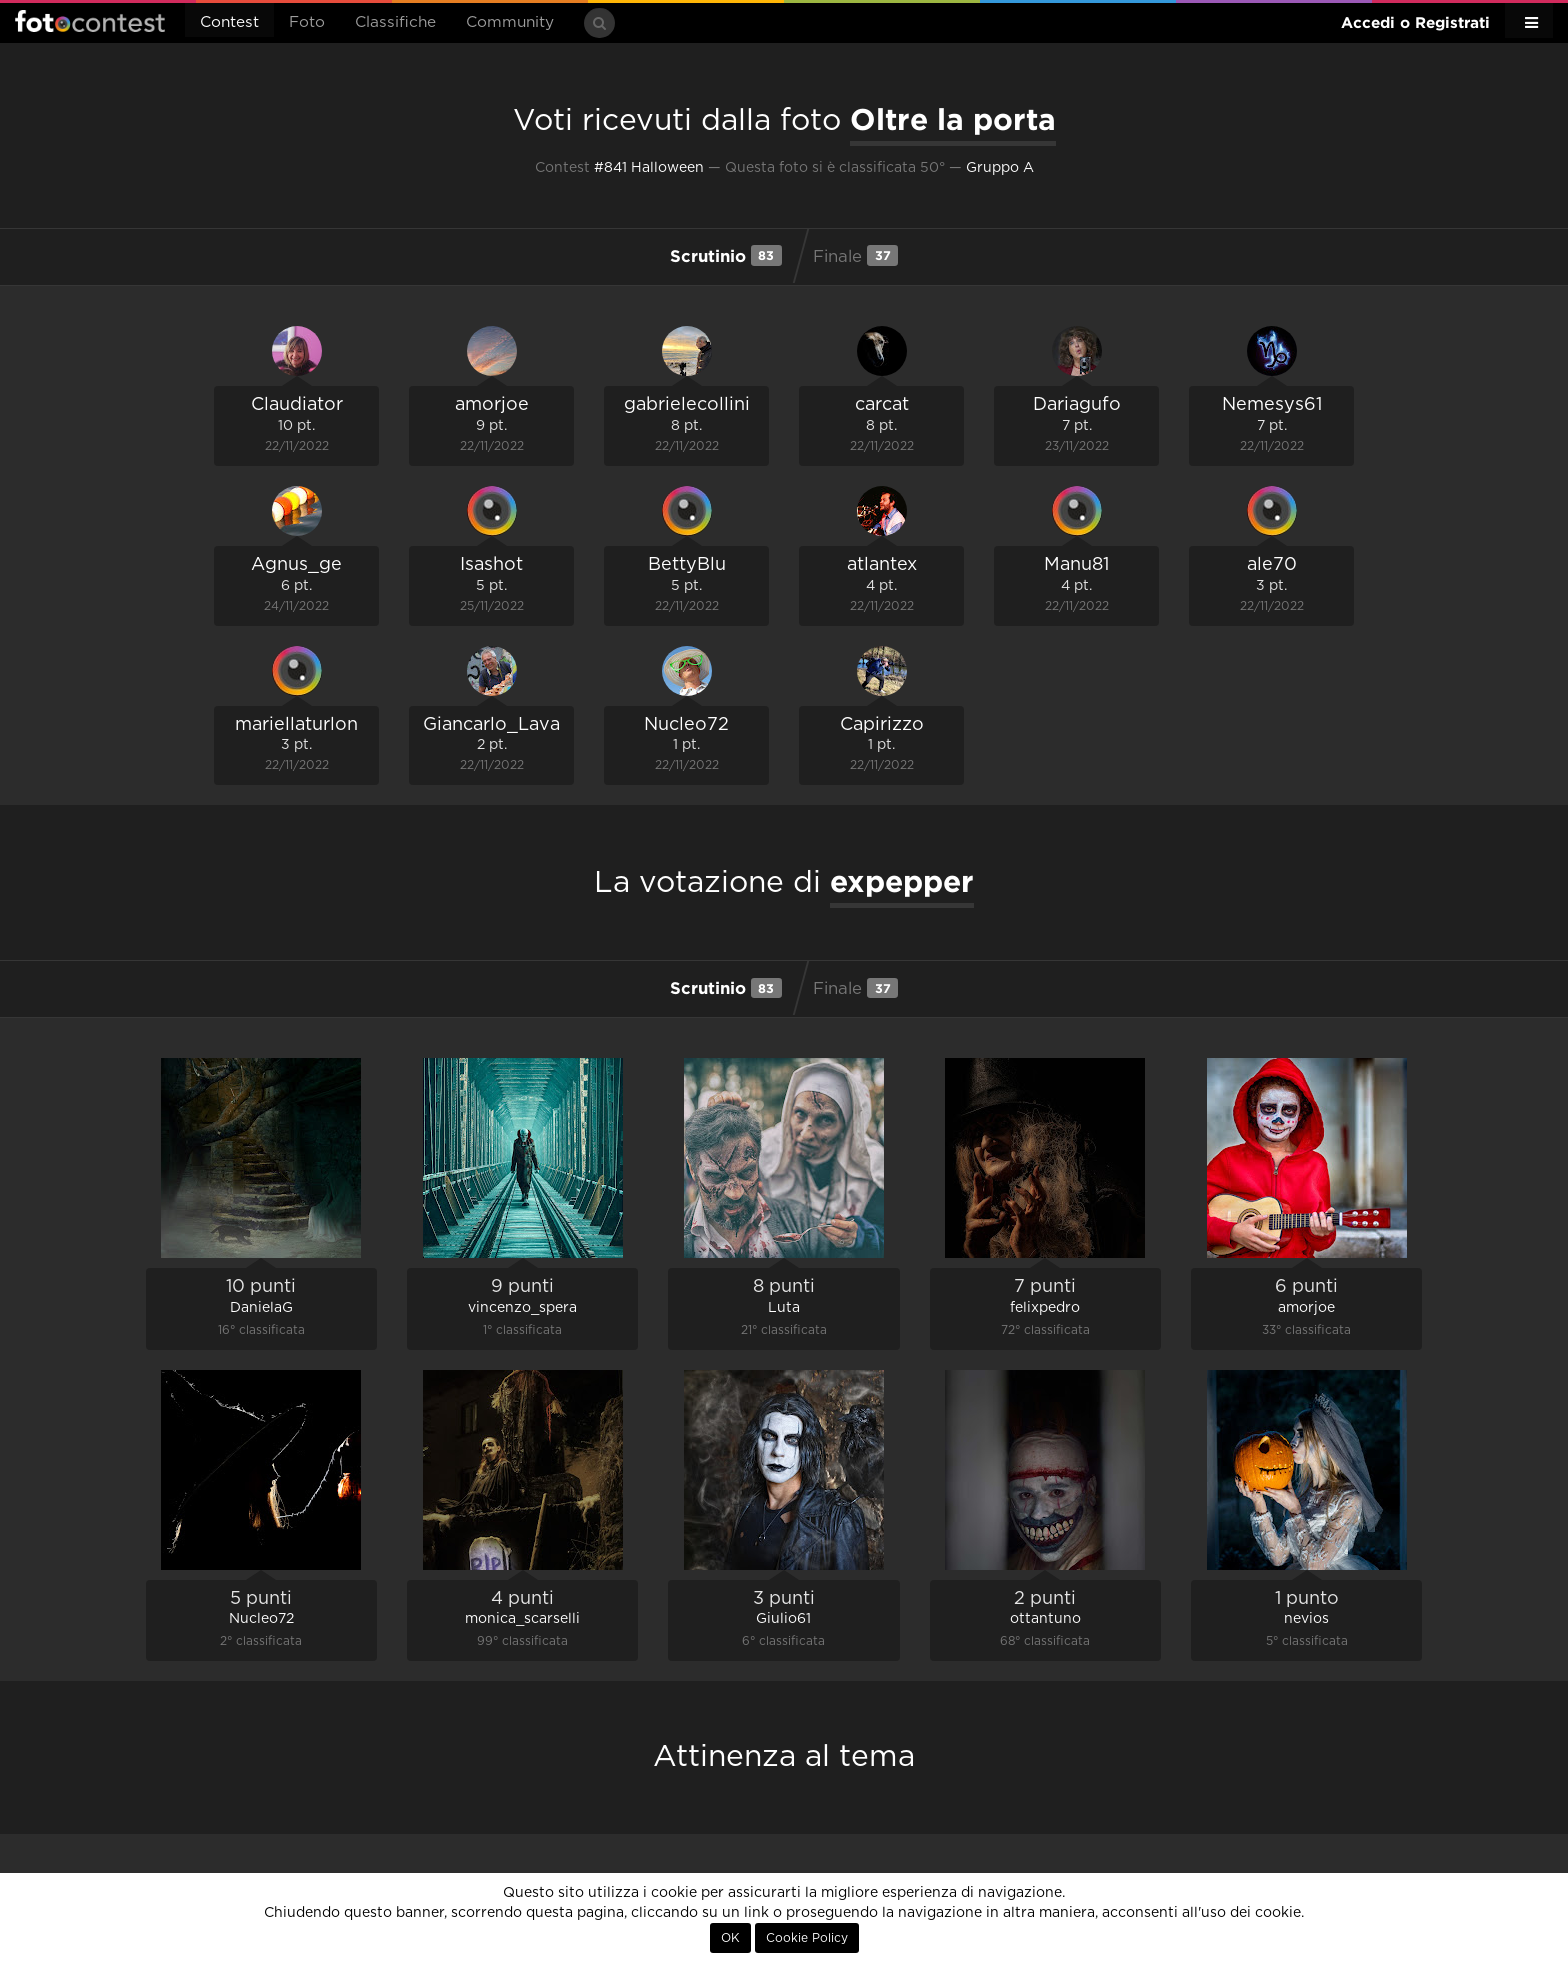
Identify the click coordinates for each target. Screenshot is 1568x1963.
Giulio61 (783, 1619)
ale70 (1272, 565)
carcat (882, 405)
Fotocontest (90, 21)
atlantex (882, 565)
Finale (855, 255)
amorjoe (492, 405)
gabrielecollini (687, 405)
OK (730, 1938)
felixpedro (1045, 1308)
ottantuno (1045, 1619)
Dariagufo (1077, 405)
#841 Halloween (649, 168)
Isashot (491, 565)
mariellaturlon (296, 725)
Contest (229, 22)
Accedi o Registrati (1415, 22)
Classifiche (395, 22)
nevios (1306, 1619)
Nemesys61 (1272, 405)
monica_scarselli (522, 1619)
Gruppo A (1000, 168)
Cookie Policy (807, 1938)
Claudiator (297, 405)
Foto (307, 22)
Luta (784, 1308)
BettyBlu (687, 565)
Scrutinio (726, 255)
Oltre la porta (953, 119)
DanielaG (261, 1308)
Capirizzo (882, 725)
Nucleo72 (686, 725)
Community (510, 22)
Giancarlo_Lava (491, 725)
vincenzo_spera (522, 1308)
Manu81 (1076, 565)
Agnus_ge (296, 565)
